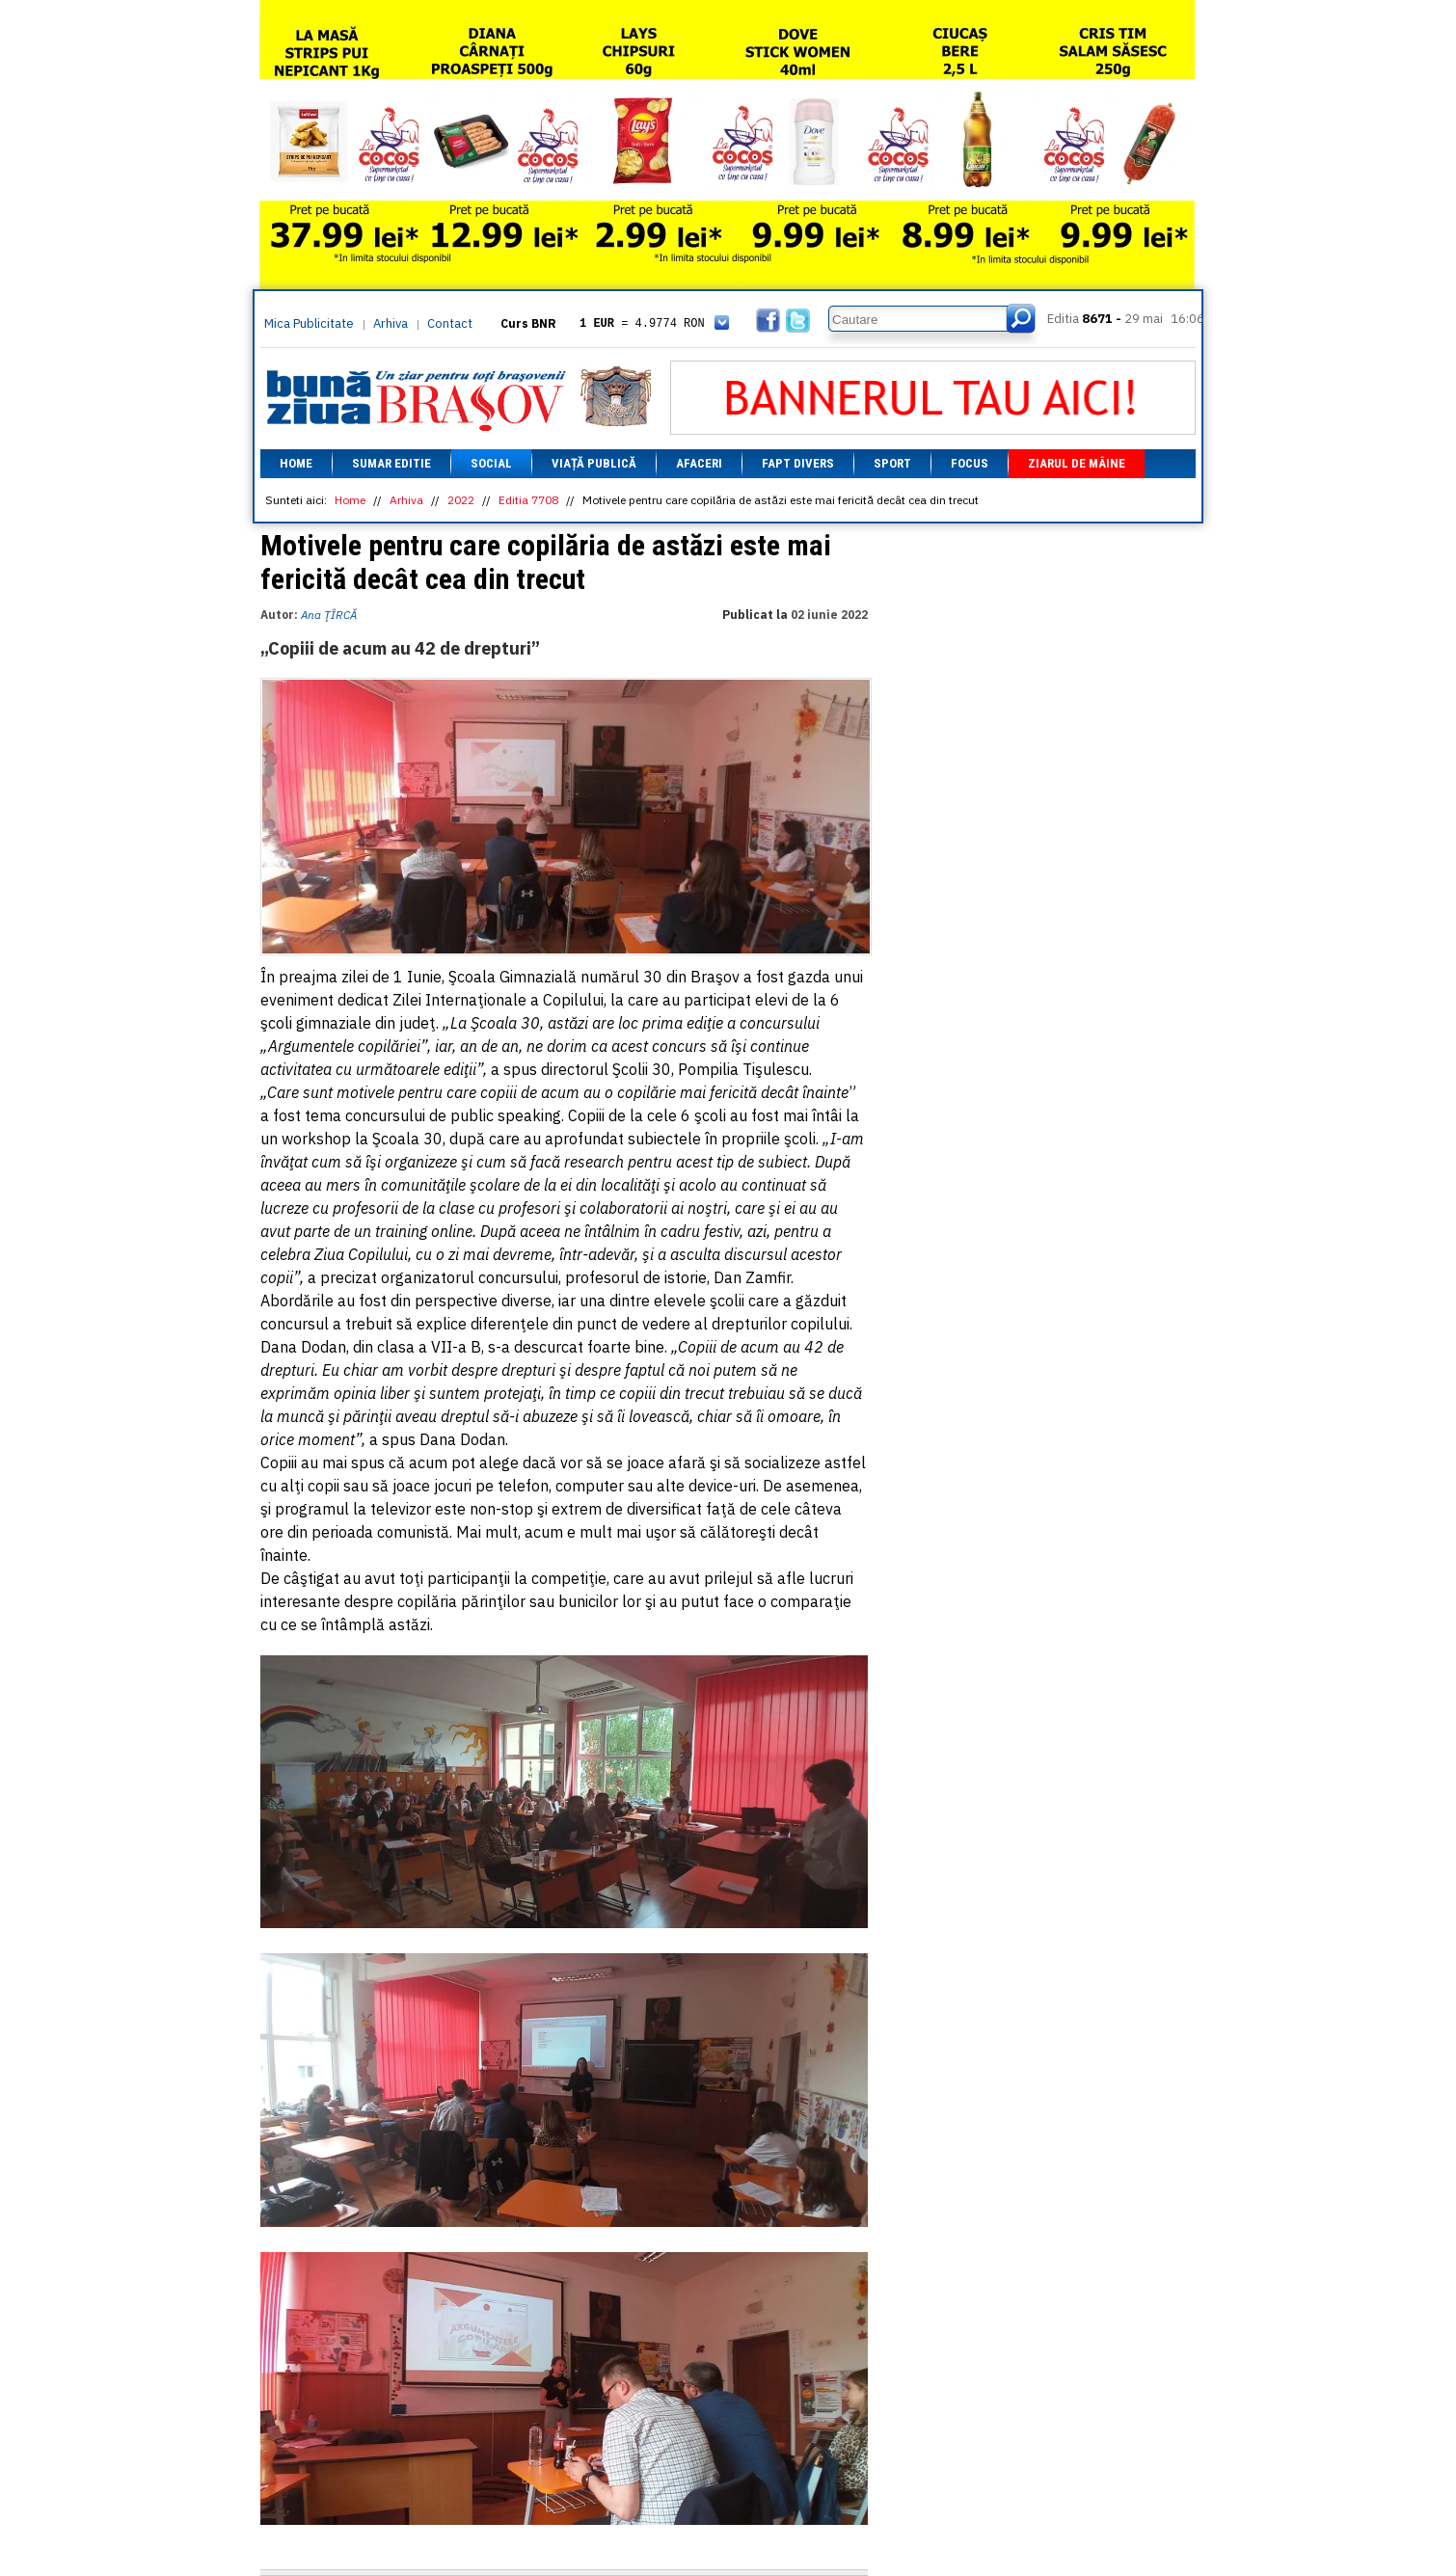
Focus (969, 463)
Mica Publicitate (309, 323)
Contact (449, 323)
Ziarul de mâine (1076, 463)
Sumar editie (391, 463)
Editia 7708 (528, 500)
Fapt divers (798, 463)
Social (491, 463)
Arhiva (390, 323)
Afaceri (699, 463)
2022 (460, 500)
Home (296, 463)
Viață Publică (594, 463)
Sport (892, 463)
